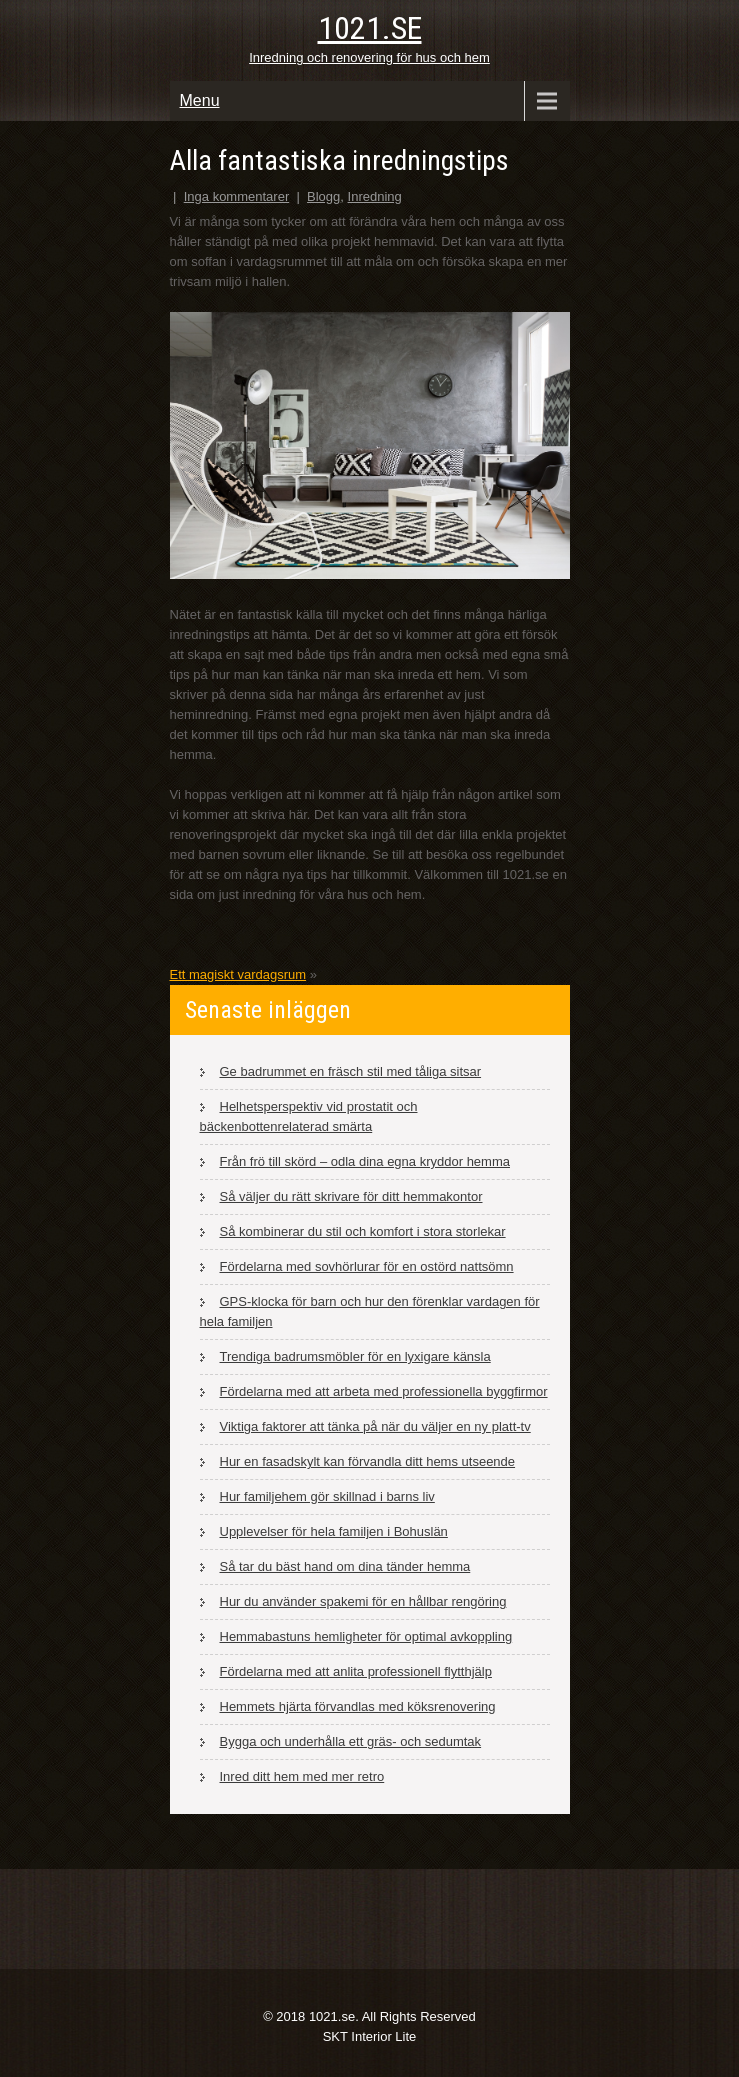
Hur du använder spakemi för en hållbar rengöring (363, 1601)
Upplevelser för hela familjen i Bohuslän (334, 1531)
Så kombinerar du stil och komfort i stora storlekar (363, 1231)
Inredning (375, 196)
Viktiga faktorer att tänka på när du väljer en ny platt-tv (375, 1426)
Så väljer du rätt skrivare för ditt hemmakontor (351, 1196)
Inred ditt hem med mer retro (302, 1776)
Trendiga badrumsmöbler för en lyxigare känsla (355, 1356)
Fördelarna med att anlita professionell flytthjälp (356, 1671)
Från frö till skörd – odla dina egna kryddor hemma (365, 1161)
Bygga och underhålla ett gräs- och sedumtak (351, 1741)
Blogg (323, 196)
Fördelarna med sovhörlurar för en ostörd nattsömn (367, 1266)
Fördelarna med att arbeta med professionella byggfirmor (384, 1391)
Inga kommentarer (237, 196)
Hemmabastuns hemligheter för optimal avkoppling (366, 1636)
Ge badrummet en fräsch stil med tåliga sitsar (351, 1071)
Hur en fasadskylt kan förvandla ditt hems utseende (368, 1461)
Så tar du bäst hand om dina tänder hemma (345, 1566)
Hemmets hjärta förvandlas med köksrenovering (358, 1706)
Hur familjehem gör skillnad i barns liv (327, 1496)
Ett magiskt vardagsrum (238, 974)
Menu (200, 100)
